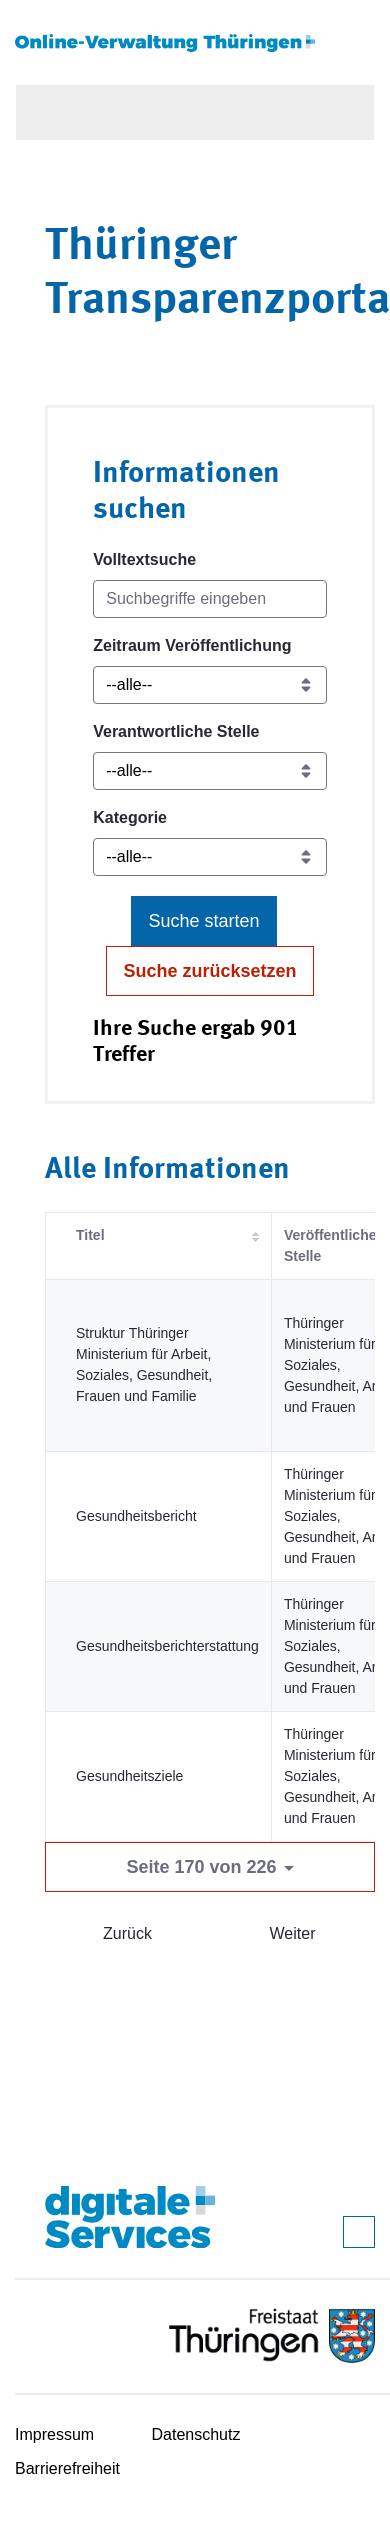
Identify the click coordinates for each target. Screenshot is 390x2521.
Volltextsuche (144, 559)
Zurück (127, 1933)
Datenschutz (196, 2434)
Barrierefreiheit (67, 2468)
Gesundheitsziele (129, 1776)
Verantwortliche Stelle (176, 731)
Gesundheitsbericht (136, 1516)
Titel (90, 1235)
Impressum (54, 2434)
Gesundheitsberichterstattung (167, 1646)
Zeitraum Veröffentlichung (192, 645)
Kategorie (130, 817)
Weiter (293, 1933)
